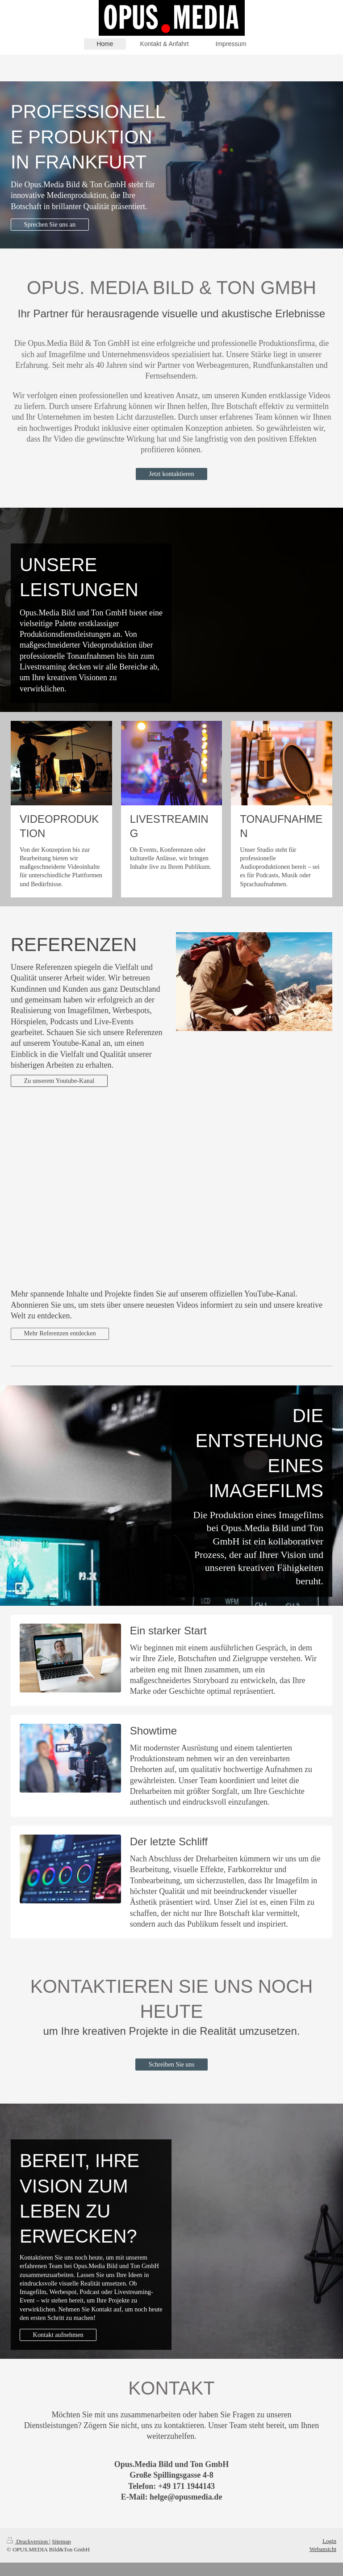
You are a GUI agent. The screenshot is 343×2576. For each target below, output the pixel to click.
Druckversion (28, 2541)
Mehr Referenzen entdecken (60, 1333)
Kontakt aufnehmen (58, 2334)
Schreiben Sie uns (171, 2064)
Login (329, 2541)
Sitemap (61, 2541)
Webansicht (323, 2549)
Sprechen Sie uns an (50, 224)
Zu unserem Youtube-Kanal (59, 1080)
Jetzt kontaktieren (171, 473)
